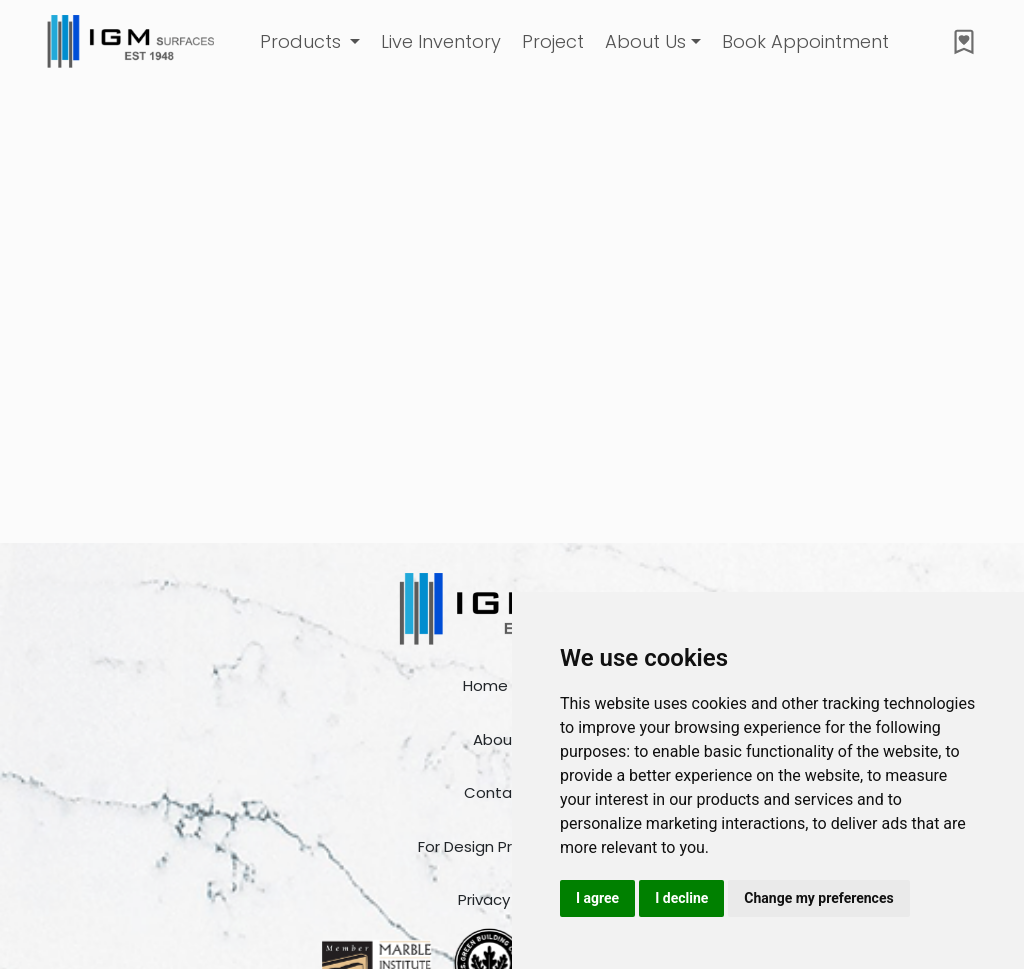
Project (553, 41)
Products (303, 41)
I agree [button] (597, 898)
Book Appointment (805, 41)
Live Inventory (441, 41)
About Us (645, 41)
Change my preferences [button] (818, 898)
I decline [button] (681, 898)
